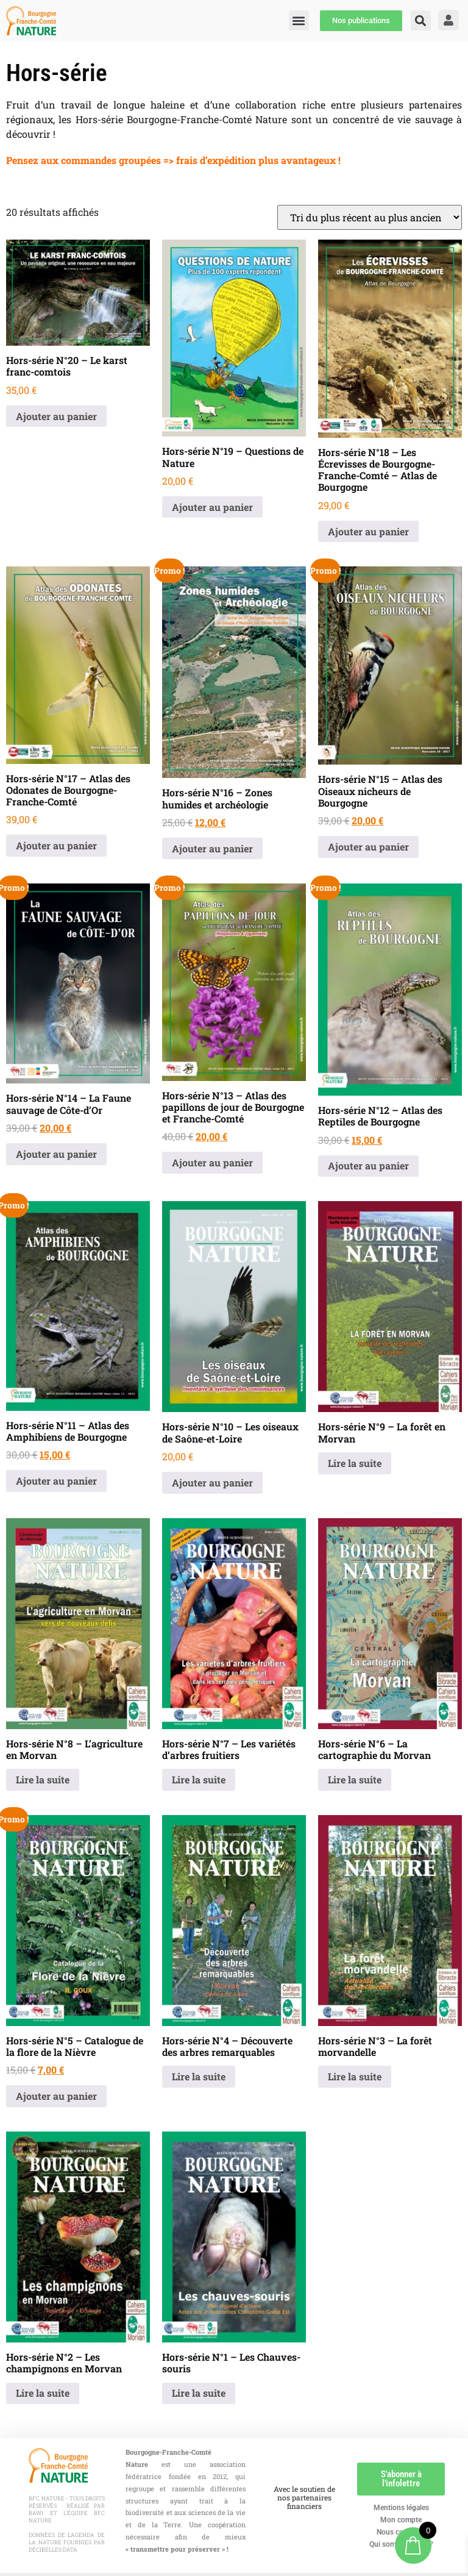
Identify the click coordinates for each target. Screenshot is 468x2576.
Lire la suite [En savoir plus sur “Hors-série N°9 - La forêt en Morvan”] (354, 1463)
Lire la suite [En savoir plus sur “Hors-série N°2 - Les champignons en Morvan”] (42, 2392)
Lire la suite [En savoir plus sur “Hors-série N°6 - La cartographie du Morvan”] (354, 1779)
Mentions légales (401, 2507)
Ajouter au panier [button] (56, 416)
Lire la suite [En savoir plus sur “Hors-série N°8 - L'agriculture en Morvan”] (42, 1779)
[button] (421, 20)
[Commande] (369, 217)
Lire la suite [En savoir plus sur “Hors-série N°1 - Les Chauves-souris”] (198, 2392)
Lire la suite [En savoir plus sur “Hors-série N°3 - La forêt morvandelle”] (354, 2076)
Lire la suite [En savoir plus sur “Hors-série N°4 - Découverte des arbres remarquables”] (198, 2076)
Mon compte (401, 2520)
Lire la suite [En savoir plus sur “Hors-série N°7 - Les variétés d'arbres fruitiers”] (198, 1779)
